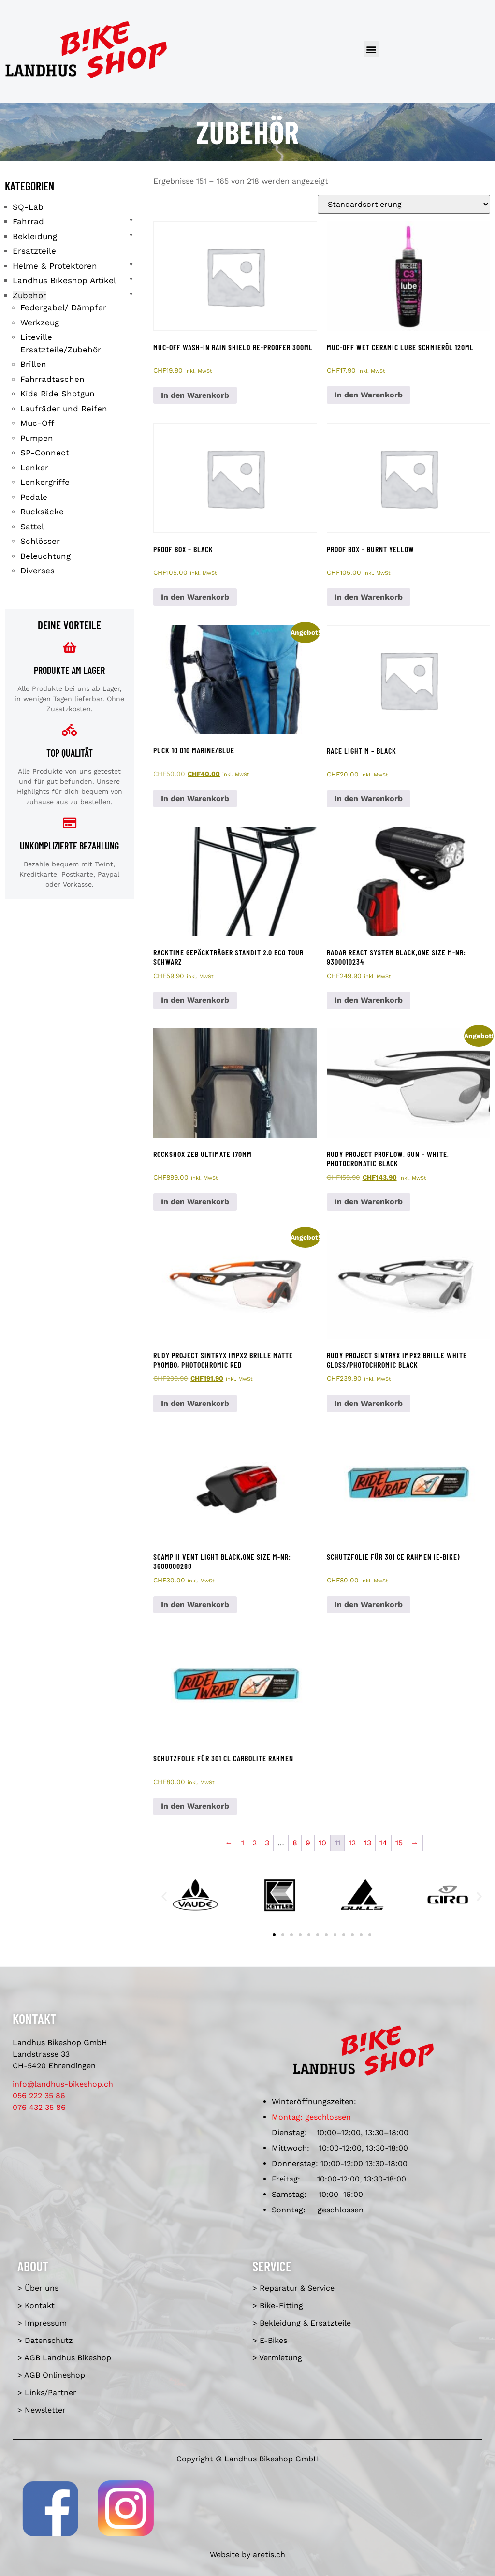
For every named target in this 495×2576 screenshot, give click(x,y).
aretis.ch (269, 2554)
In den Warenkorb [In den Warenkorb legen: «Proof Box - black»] (195, 596)
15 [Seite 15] (399, 1842)
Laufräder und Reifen (63, 408)
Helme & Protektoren (55, 266)
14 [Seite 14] (383, 1842)
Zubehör (29, 295)
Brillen (33, 364)
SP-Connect (44, 452)
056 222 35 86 (39, 2095)
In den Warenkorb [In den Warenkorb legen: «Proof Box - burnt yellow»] (369, 596)
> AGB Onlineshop (51, 2375)
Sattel (32, 526)
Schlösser (40, 541)
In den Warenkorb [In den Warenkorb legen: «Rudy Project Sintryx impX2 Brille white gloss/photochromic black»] (369, 1403)
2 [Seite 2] (254, 1842)
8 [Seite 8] (294, 1842)
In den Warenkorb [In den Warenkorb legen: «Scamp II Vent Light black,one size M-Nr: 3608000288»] (195, 1604)
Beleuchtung (45, 556)
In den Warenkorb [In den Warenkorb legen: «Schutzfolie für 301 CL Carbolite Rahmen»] (195, 1806)
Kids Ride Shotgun (57, 393)
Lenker (34, 467)
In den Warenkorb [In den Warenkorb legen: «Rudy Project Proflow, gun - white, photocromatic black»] (369, 1201)
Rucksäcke (42, 511)
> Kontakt (36, 2305)
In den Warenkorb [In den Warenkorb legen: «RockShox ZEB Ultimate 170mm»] (195, 1201)
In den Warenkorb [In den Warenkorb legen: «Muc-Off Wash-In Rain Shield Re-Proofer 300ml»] (195, 395)
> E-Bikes (269, 2340)
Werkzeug (39, 322)
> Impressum (42, 2322)
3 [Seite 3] (267, 1842)
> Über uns (37, 2288)
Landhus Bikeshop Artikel (64, 280)
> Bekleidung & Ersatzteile (301, 2322)
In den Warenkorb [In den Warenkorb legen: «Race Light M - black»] (369, 798)
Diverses (37, 570)
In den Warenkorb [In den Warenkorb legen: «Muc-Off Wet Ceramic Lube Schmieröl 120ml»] (369, 394)
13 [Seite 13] (367, 1842)
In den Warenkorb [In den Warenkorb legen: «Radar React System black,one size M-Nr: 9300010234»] (369, 1000)
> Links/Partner (46, 2392)
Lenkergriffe (45, 482)
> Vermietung (277, 2357)
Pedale (33, 497)
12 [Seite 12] (352, 1842)
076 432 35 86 (39, 2107)
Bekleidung (35, 236)
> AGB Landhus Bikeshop (64, 2357)
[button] (371, 49)
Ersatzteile (34, 251)
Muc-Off (37, 423)
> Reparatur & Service (293, 2288)
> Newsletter (41, 2410)
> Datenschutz (45, 2340)
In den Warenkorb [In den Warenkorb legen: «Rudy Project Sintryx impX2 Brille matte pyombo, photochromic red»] (195, 1403)
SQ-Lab (28, 207)
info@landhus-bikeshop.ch (63, 2084)
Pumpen (36, 438)
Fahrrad (28, 221)
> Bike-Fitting (277, 2305)
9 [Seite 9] (308, 1842)
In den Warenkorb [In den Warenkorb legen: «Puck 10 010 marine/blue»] (195, 798)
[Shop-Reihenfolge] (404, 204)
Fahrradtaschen (52, 379)
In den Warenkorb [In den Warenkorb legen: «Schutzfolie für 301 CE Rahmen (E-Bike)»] (369, 1604)
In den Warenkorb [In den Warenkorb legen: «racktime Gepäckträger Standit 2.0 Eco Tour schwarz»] (195, 1000)
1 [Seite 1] (242, 1842)
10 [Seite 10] (322, 1842)
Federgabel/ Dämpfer (63, 307)
